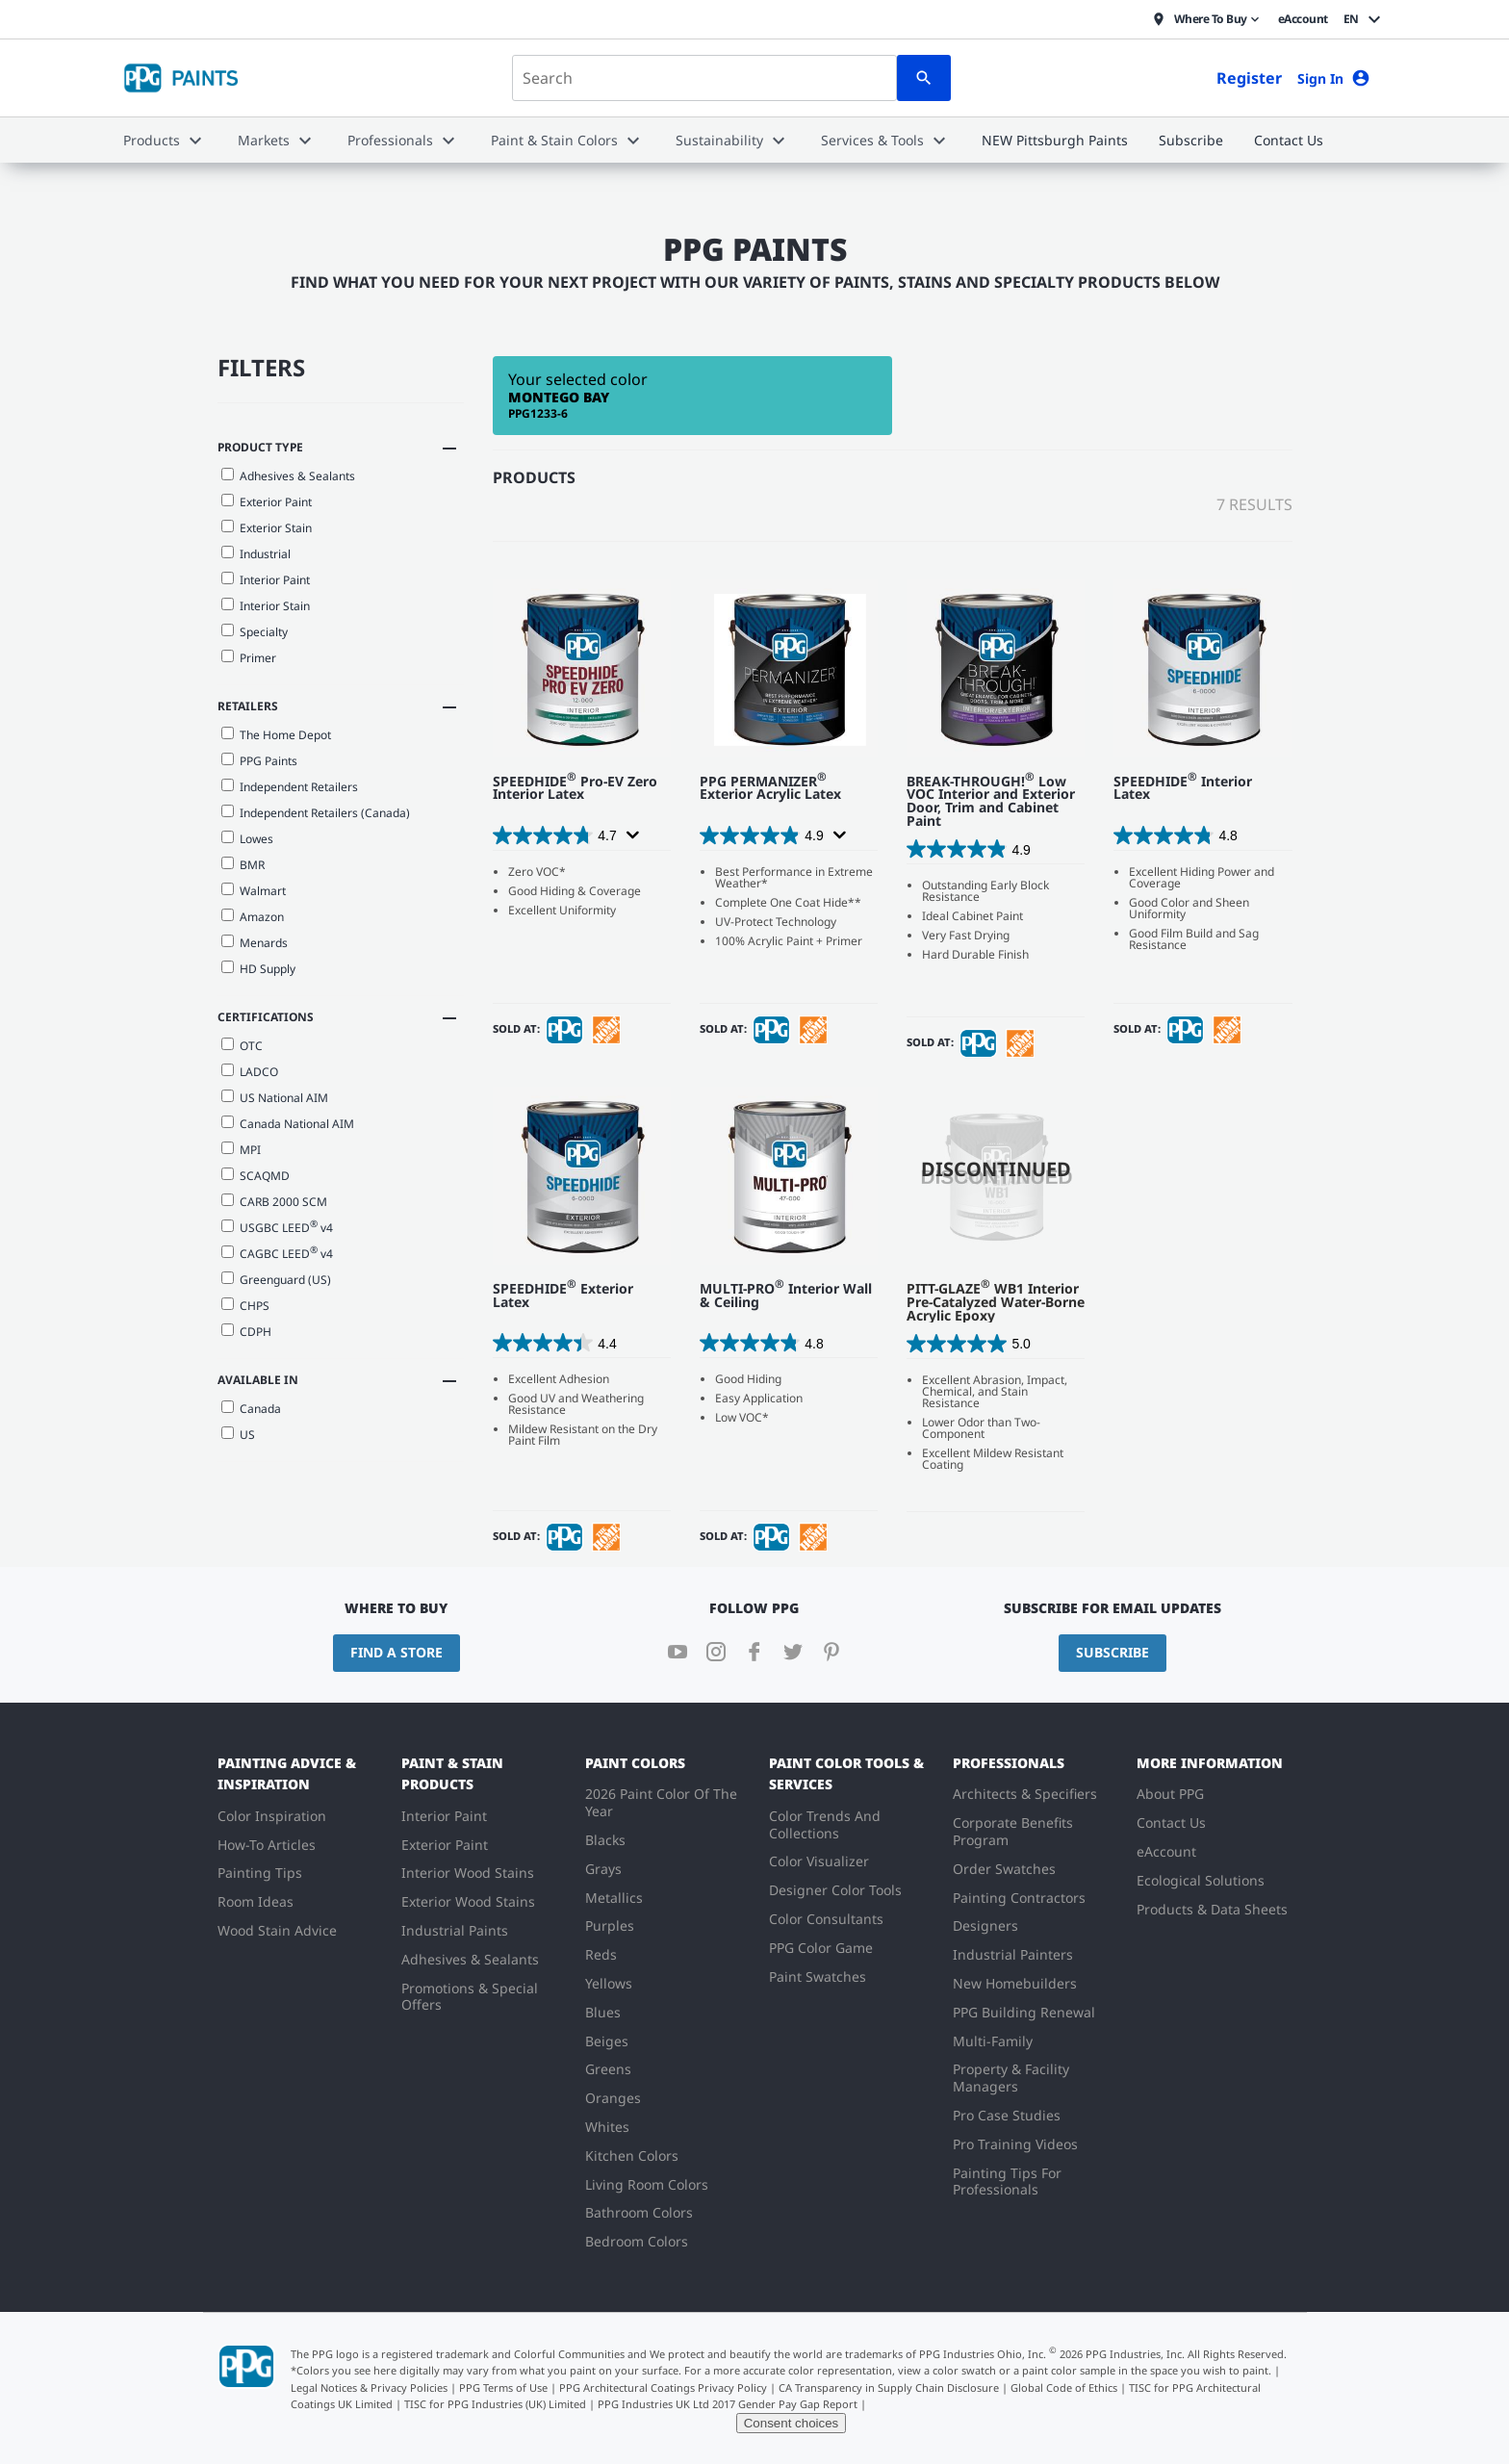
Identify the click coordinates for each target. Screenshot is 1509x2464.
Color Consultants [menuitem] (826, 1919)
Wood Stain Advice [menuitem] (277, 1930)
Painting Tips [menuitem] (259, 1872)
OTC (242, 1046)
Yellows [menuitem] (608, 1983)
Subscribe (1112, 1652)
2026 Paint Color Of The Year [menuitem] (661, 1802)
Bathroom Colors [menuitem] (639, 2212)
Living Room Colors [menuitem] (646, 2184)
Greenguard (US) (276, 1279)
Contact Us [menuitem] (1171, 1822)
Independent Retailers (289, 787)
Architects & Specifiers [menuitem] (1025, 1793)
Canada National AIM (287, 1124)
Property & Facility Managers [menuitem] (1011, 2077)
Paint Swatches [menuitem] (817, 1976)
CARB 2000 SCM (274, 1202)
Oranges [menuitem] (613, 2098)
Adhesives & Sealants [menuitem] (470, 1959)
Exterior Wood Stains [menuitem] (468, 1901)
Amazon (252, 917)
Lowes (247, 839)
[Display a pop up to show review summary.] (631, 835)
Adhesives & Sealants (288, 476)
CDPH (246, 1331)
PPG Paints (259, 761)
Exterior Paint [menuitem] (444, 1844)
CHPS (245, 1305)
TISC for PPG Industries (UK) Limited (495, 2404)
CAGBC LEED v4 (277, 1252)
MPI (241, 1150)
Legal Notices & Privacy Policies (369, 2387)
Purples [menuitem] (609, 1925)
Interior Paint (265, 580)
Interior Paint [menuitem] (444, 1816)
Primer (248, 658)
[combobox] (704, 78)
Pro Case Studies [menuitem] (1007, 2115)
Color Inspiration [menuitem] (271, 1816)
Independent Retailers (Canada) (315, 813)
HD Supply (258, 969)
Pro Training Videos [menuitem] (1015, 2144)
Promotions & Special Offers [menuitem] (469, 1997)
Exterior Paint (266, 502)
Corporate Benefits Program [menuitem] (1013, 1831)
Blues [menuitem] (603, 2012)
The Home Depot (276, 735)
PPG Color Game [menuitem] (821, 1947)
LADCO (249, 1072)
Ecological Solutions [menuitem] (1201, 1880)
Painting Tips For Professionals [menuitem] (1007, 2181)
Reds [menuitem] (601, 1954)
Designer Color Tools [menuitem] (835, 1890)
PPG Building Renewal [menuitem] (1024, 2012)
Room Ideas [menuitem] (255, 1901)
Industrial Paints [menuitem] (454, 1930)
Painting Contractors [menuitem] (1019, 1897)
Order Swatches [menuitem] (1004, 1869)
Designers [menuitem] (985, 1925)
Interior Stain (265, 606)
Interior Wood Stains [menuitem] (467, 1872)
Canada (251, 1408)
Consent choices (791, 2423)
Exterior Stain (266, 528)
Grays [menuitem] (603, 1869)
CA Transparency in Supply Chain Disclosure (889, 2387)
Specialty (254, 632)
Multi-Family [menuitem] (993, 2041)
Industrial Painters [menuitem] (1013, 1954)
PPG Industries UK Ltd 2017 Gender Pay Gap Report (727, 2404)
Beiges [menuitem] (606, 2041)
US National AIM (274, 1098)
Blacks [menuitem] (605, 1840)
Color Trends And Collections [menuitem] (825, 1824)
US (238, 1434)
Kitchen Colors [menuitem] (631, 2155)
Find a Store (396, 1652)
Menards (254, 943)
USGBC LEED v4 (277, 1226)
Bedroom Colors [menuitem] (636, 2241)
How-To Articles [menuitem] (266, 1844)
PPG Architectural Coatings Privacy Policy (663, 2387)
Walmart (253, 891)
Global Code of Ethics (1063, 2387)
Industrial (256, 554)
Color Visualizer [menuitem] (819, 1861)
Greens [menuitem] (608, 2069)
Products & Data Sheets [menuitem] (1212, 1909)
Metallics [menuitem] (614, 1897)
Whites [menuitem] (607, 2127)
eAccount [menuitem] (1166, 1851)
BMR (243, 865)
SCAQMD (255, 1176)
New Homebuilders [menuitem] (1015, 1983)
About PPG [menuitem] (1170, 1793)
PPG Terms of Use (503, 2387)
